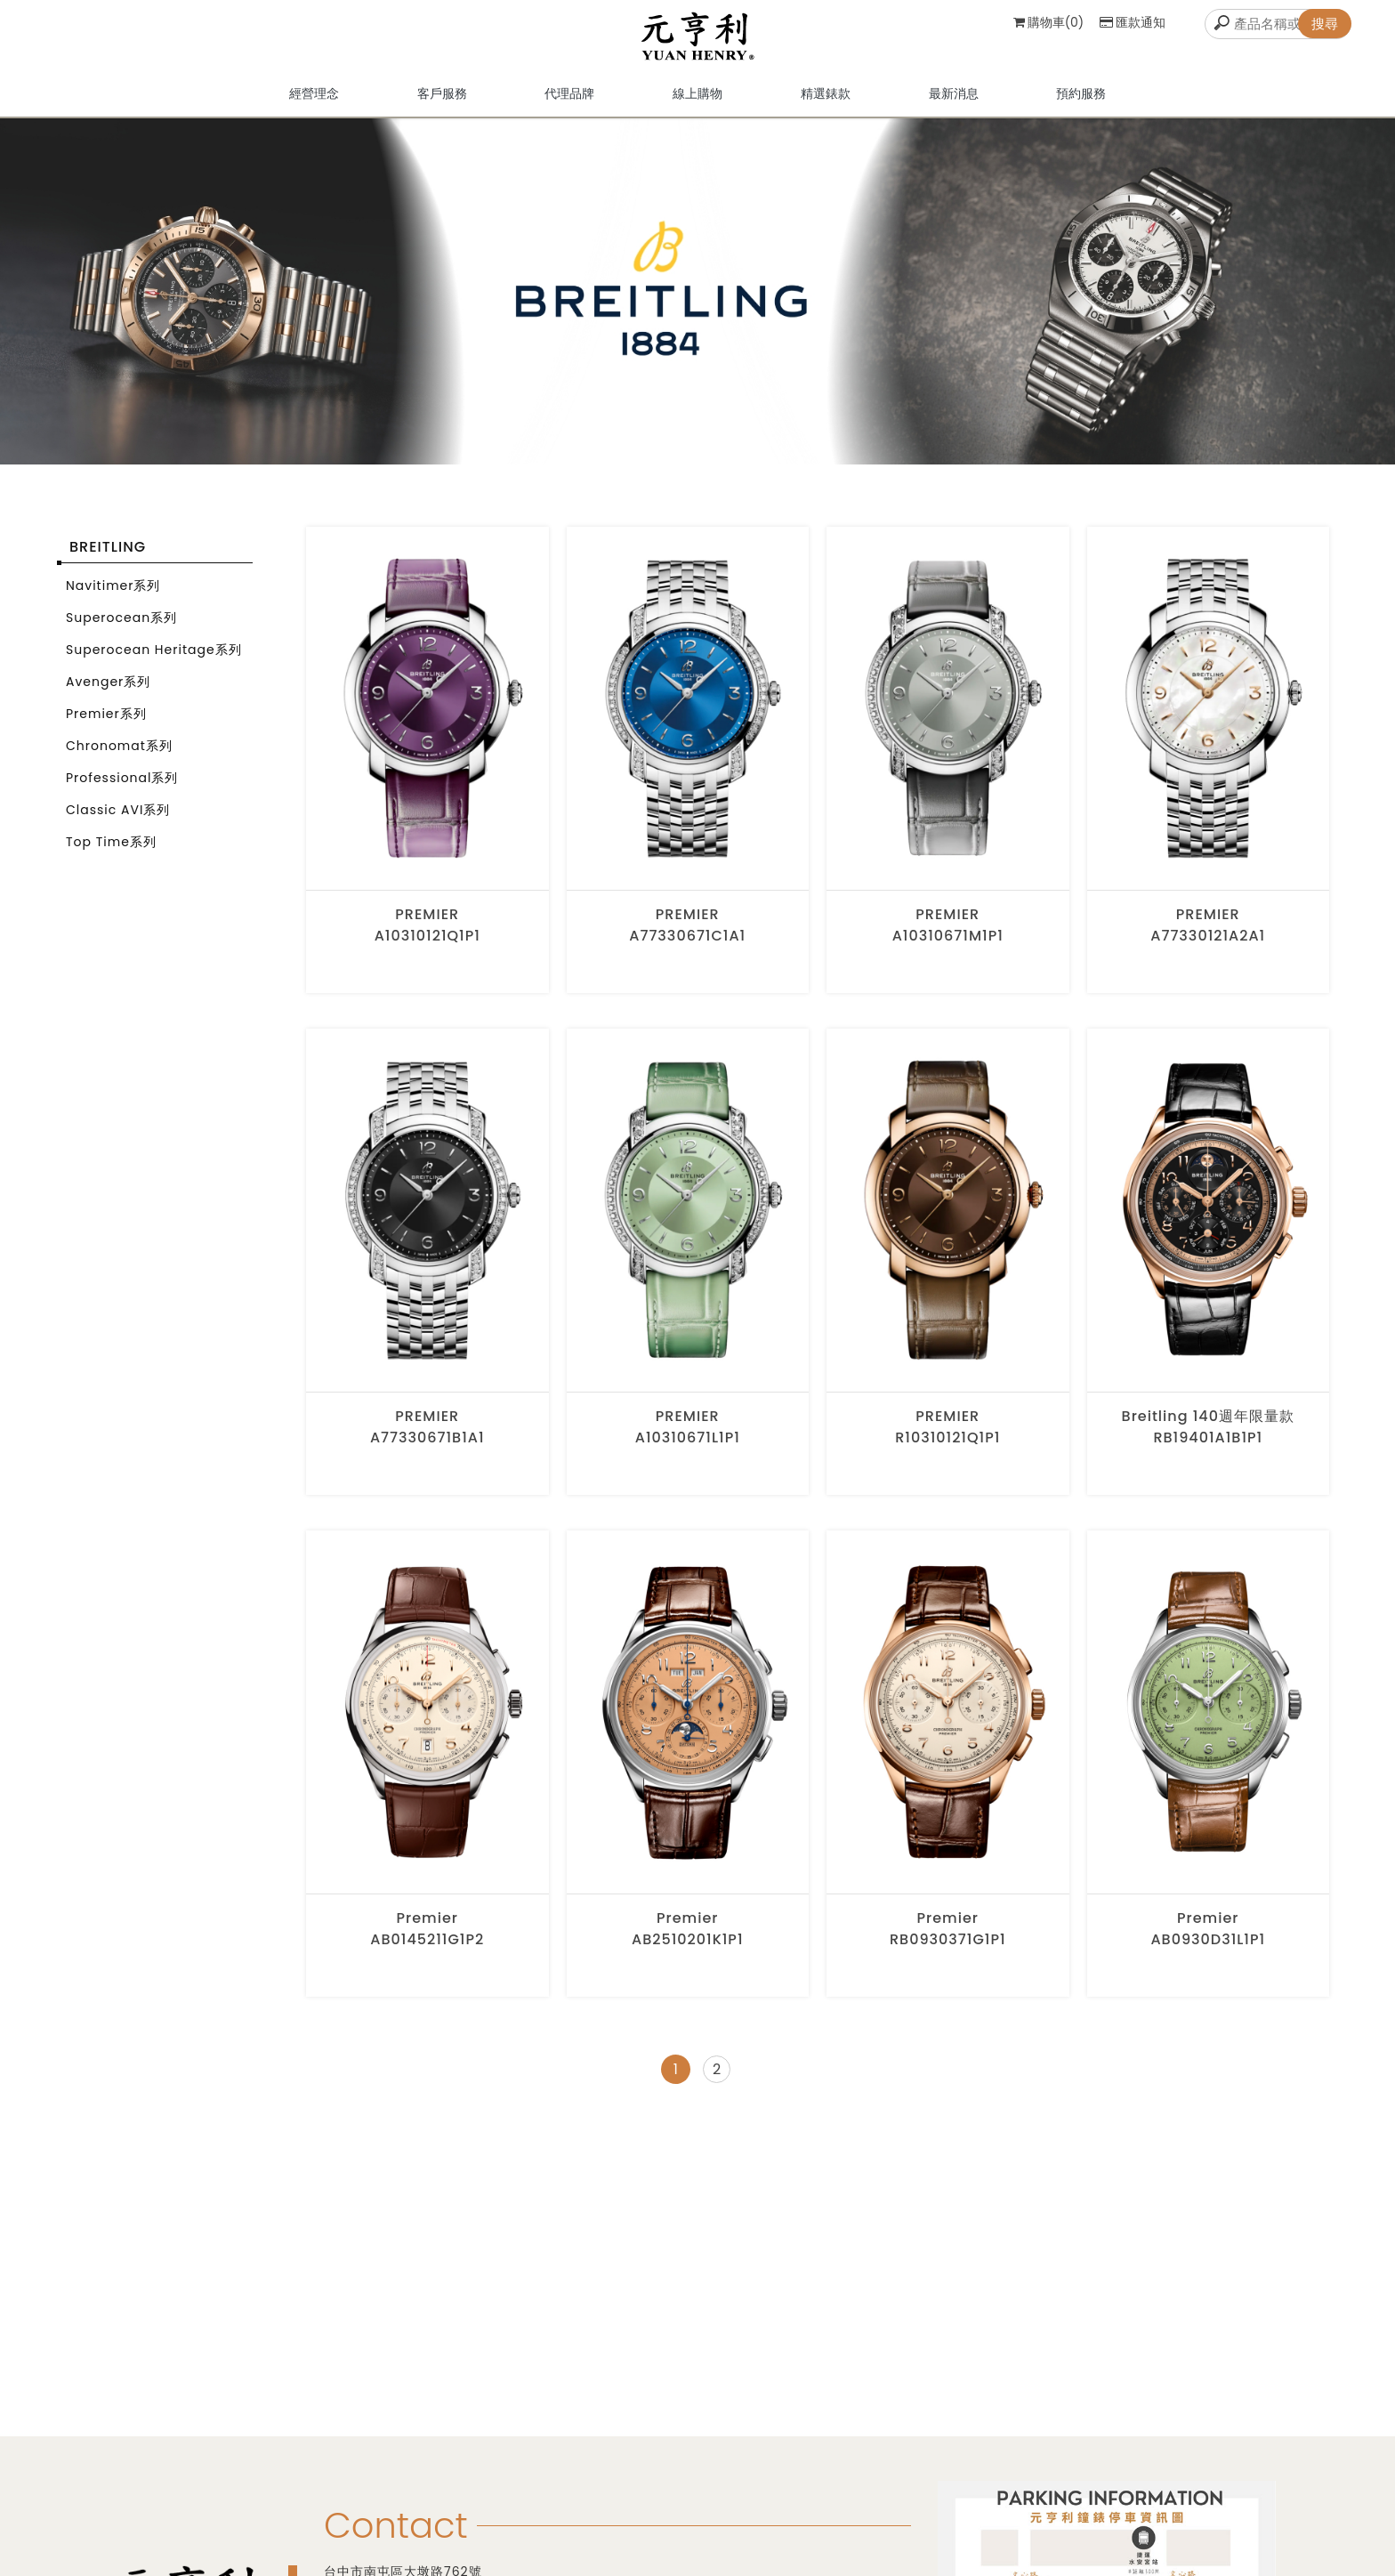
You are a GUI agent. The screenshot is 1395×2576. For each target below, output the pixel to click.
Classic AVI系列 (118, 819)
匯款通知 (1132, 22)
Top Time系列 (111, 851)
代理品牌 (569, 102)
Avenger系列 (108, 691)
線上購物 (697, 102)
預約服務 (1081, 102)
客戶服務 (442, 102)
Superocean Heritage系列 (154, 659)
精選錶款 (826, 102)
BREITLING (107, 556)
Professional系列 (122, 787)
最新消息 (954, 102)
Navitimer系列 (113, 595)
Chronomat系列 (119, 755)
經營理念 (314, 102)
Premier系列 (106, 723)
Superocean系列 (121, 627)
